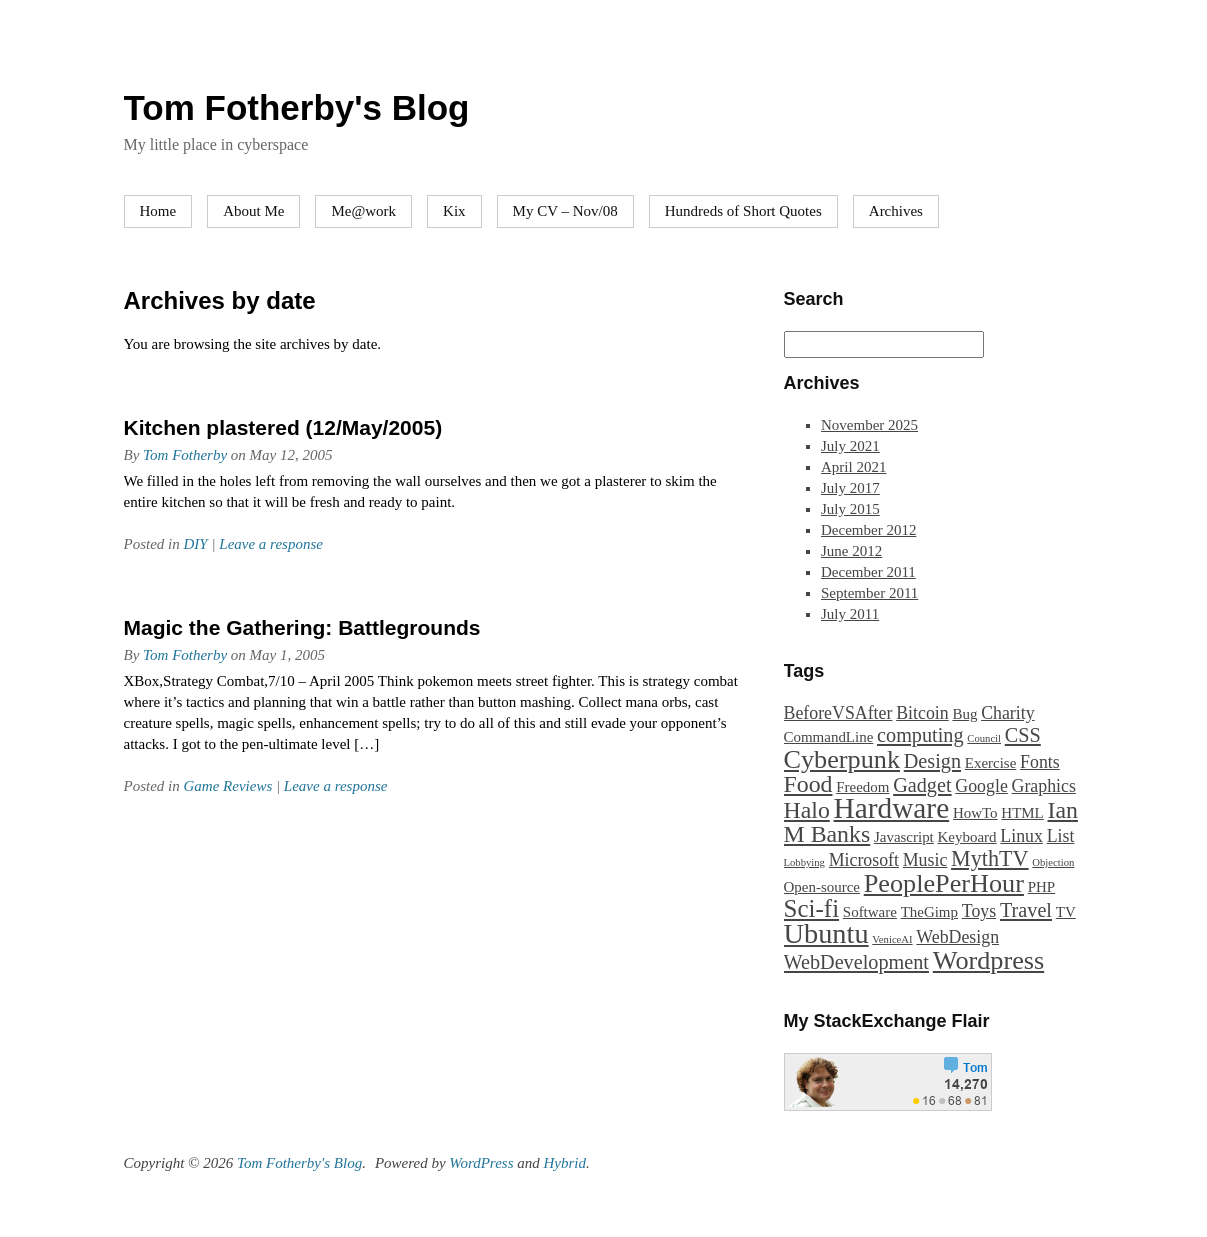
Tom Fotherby (185, 455)
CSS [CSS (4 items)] (1023, 735)
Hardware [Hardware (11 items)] (892, 808)
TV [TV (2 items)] (1066, 912)
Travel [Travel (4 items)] (1026, 910)
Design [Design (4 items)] (932, 761)
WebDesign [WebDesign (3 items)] (957, 937)
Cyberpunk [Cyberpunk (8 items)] (842, 759)
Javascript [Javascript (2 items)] (904, 837)
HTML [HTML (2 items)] (1022, 813)
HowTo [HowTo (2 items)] (975, 813)
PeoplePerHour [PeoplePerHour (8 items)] (944, 883)
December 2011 (868, 572)
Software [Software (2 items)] (870, 912)
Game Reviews (228, 786)
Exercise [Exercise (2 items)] (991, 763)
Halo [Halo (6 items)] (807, 810)
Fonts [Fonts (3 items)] (1040, 762)
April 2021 (853, 467)
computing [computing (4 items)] (920, 735)
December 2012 (868, 530)
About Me (253, 211)
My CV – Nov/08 (565, 211)
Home (158, 211)
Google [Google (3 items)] (981, 786)
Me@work (363, 211)
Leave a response (271, 544)
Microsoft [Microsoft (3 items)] (864, 860)
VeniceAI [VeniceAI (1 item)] (892, 939)
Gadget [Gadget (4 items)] (922, 785)
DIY (196, 544)
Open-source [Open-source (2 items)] (822, 887)
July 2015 (850, 509)
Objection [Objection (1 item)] (1053, 862)
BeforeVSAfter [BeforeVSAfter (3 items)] (838, 713)
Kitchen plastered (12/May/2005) (283, 427)
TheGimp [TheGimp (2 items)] (929, 912)
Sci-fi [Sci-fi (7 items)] (812, 908)
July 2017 (850, 488)
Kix (454, 211)
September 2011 (869, 593)
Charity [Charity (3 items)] (1007, 713)
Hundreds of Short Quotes (743, 211)
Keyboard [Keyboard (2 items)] (967, 837)
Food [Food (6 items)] (808, 784)
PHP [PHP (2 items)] (1041, 887)
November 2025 (869, 425)
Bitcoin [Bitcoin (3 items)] (922, 713)
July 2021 (850, 446)
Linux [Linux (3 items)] (1021, 836)
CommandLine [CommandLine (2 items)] (829, 737)
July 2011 (850, 614)
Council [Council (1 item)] (984, 738)
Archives (896, 211)
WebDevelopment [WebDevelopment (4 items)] (856, 962)
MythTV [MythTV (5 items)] (990, 858)
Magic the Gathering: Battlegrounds (302, 627)
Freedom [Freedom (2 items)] (862, 787)
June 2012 (851, 551)
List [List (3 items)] (1061, 836)
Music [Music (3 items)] (925, 860)
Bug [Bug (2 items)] (964, 714)
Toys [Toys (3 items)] (979, 911)
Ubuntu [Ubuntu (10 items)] (826, 933)
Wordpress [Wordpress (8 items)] (988, 960)
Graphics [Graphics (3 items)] (1044, 786)
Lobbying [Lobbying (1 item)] (804, 862)
